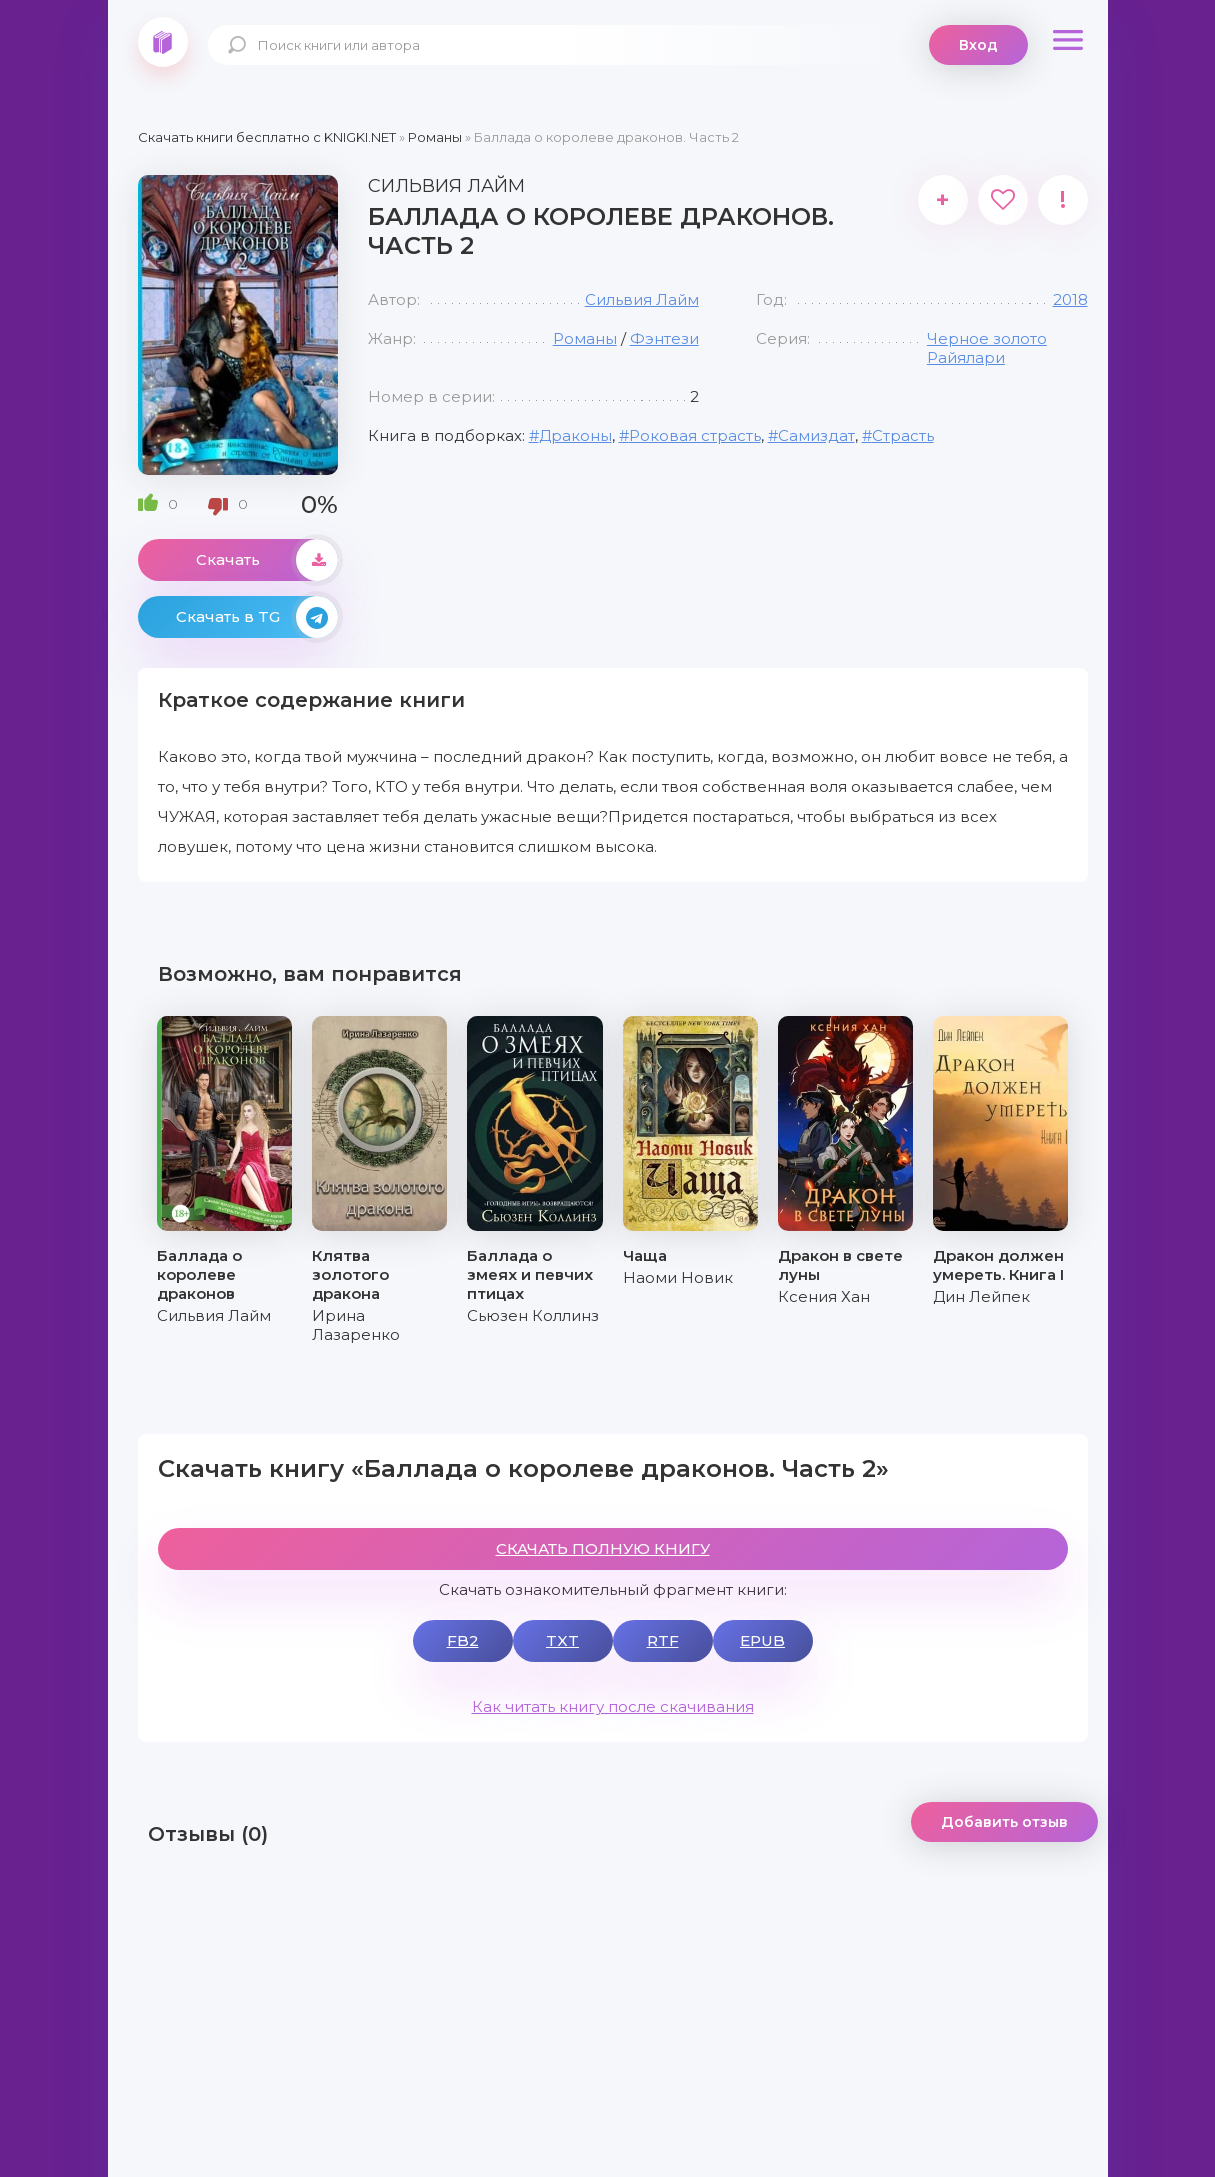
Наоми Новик (678, 1277)
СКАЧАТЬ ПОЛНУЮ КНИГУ (603, 1548)
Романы (585, 338)
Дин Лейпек (981, 1296)
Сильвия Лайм (642, 299)
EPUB (762, 1640)
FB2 (463, 1640)
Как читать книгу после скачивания (613, 1706)
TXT (562, 1640)
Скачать (267, 560)
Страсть (903, 435)
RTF (663, 1640)
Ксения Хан (824, 1296)
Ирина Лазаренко (356, 1325)
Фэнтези (664, 338)
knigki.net (163, 42)
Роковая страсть (695, 435)
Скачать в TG (257, 617)
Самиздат (816, 435)
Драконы (575, 435)
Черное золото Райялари (987, 348)
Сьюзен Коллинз (533, 1315)
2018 (1070, 299)
